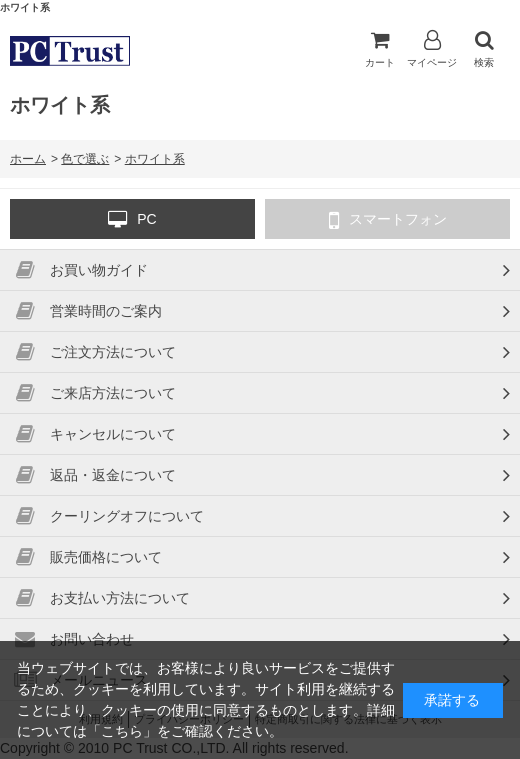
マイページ (432, 49)
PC (132, 220)
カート (380, 49)
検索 (484, 49)
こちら (122, 731)
